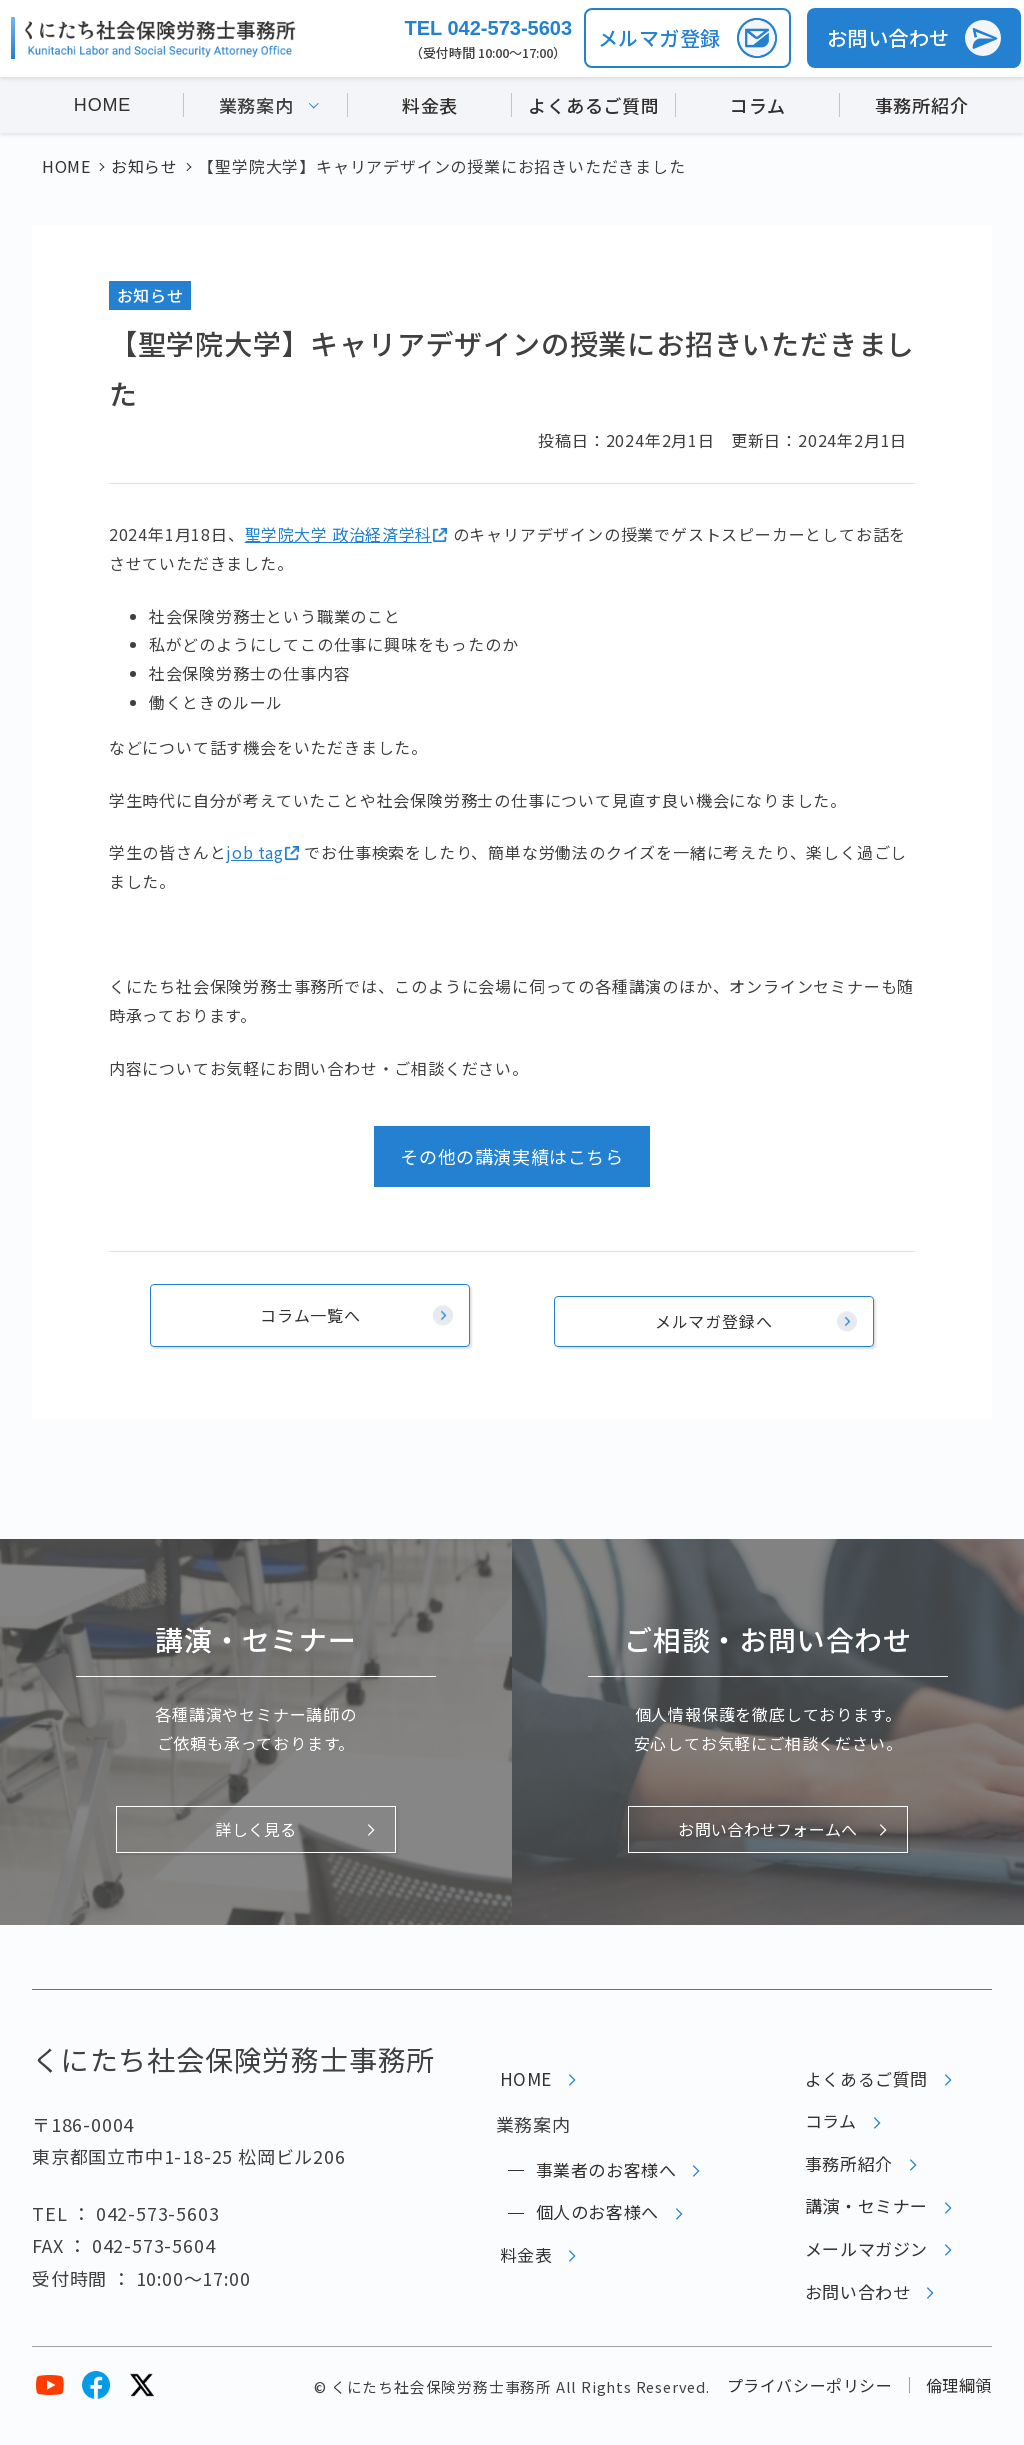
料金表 (430, 108)
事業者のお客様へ (602, 2167)
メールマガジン (862, 2263)
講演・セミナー (862, 2215)
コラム (757, 108)
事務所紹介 (922, 108)
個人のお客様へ (593, 2215)
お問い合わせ (852, 2312)
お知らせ (150, 295)
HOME (102, 108)
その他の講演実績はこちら (512, 1156)
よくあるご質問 (594, 108)
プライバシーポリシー (808, 2403)
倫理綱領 (958, 2403)
